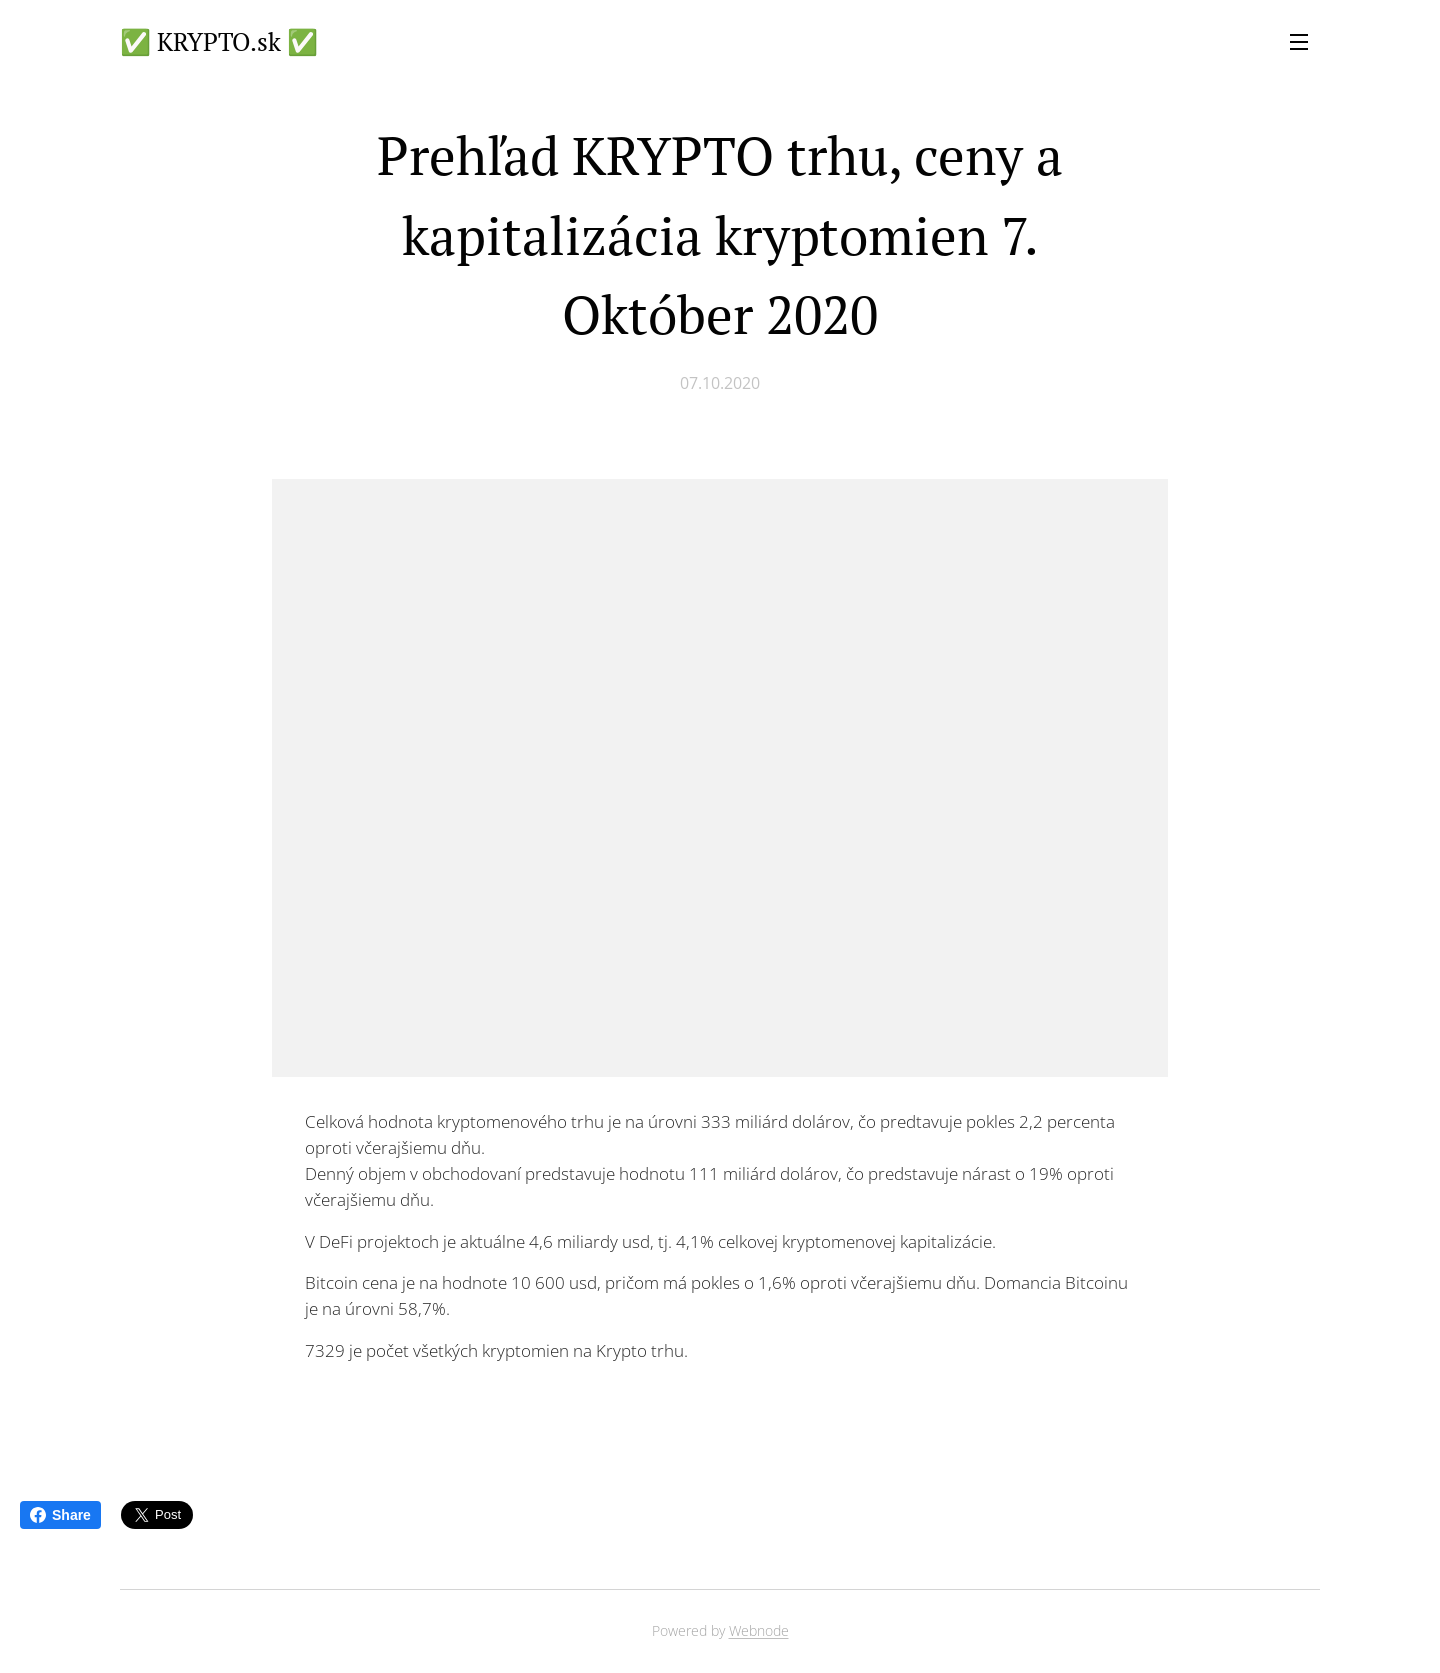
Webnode (759, 1630)
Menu (1299, 42)
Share (60, 1515)
